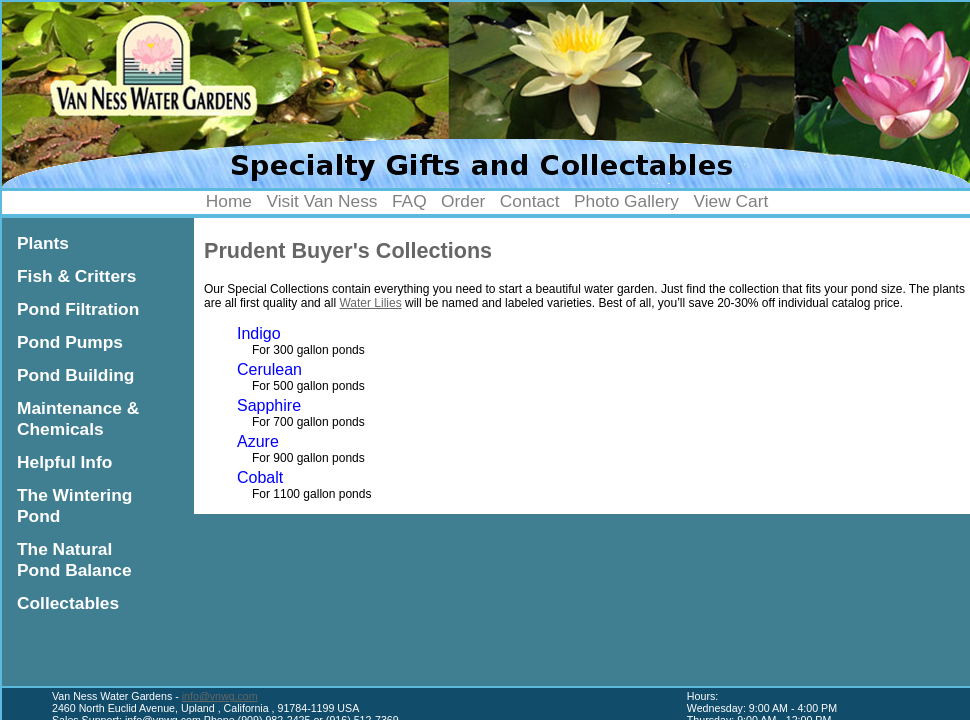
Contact (530, 201)
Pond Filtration (78, 309)
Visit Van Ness (321, 201)
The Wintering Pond (74, 505)
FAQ (409, 201)
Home (229, 201)
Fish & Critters (76, 276)
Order (463, 201)
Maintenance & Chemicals (78, 418)
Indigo (259, 333)
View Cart (730, 201)
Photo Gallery (626, 201)
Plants (43, 243)
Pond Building (75, 375)
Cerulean (269, 369)
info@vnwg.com (220, 696)
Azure (258, 441)
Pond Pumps (70, 342)
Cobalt (260, 477)
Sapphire (269, 405)
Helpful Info (64, 462)
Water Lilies (370, 303)
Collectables (68, 603)
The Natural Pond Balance (74, 559)
